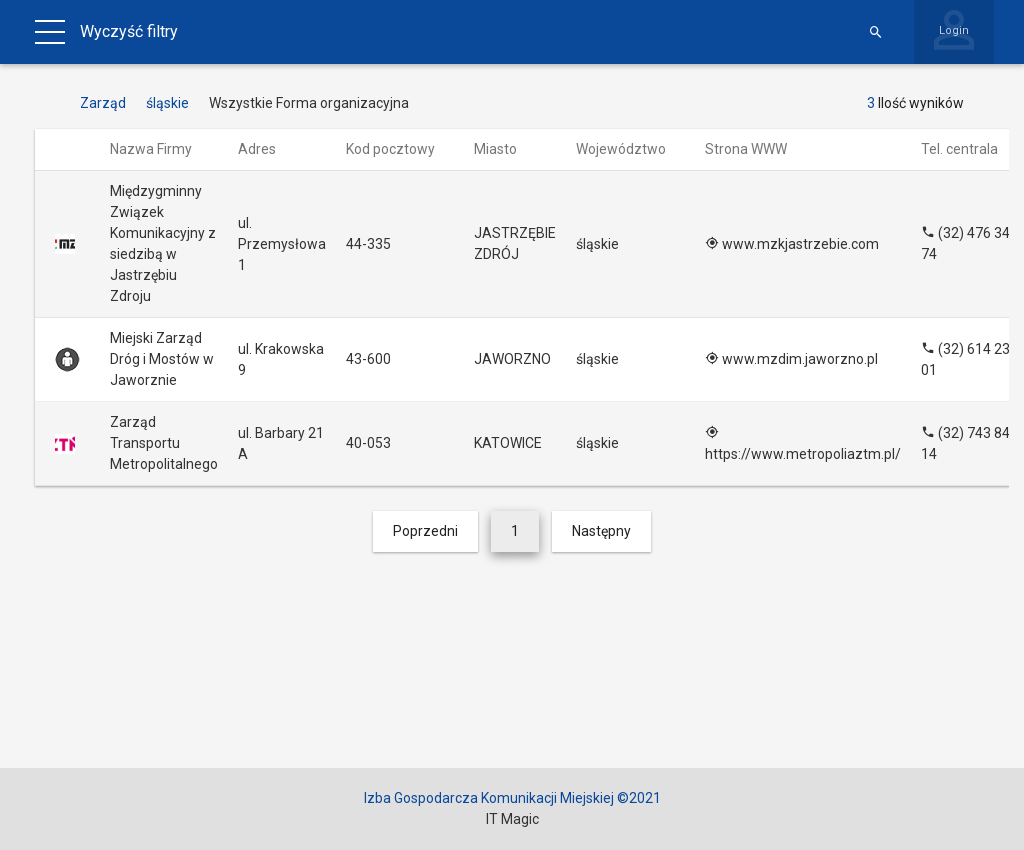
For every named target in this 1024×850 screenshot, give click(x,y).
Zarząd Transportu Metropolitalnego (164, 443)
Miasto (505, 149)
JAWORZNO (512, 359)
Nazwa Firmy (160, 149)
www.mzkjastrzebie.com (792, 244)
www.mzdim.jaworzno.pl (791, 359)
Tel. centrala (969, 149)
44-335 (368, 244)
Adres (266, 149)
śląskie (597, 244)
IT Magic (512, 819)
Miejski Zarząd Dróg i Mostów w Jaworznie (162, 359)
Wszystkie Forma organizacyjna (309, 103)
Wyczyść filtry (129, 31)
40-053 (368, 443)
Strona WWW (755, 149)
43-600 (368, 359)
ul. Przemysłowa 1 (282, 244)
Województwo (630, 149)
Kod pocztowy (400, 149)
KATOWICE (508, 443)
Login (954, 30)
